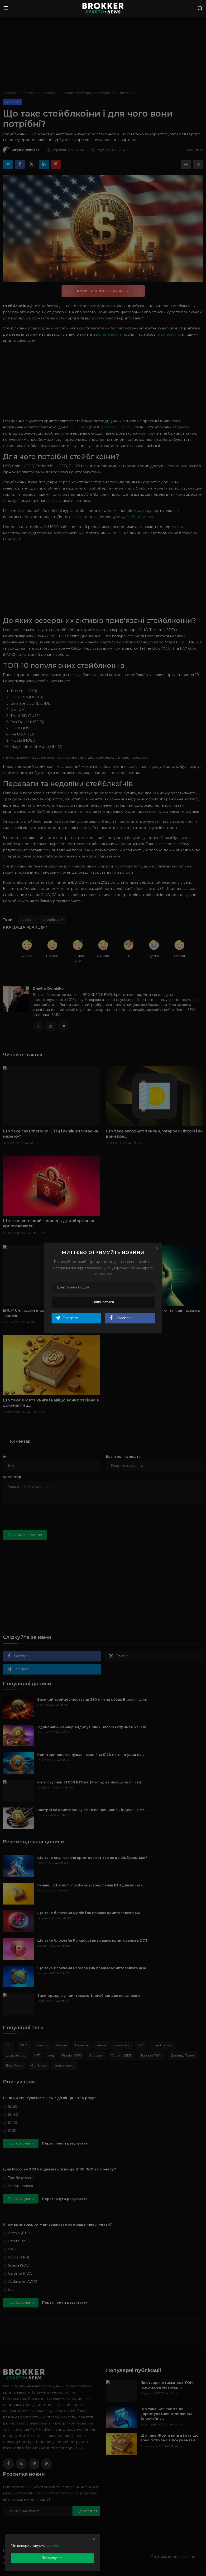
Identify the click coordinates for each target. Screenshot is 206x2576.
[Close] (156, 1248)
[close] (93, 2539)
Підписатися (103, 1302)
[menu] (6, 8)
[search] (200, 8)
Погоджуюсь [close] (52, 2558)
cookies (52, 2545)
